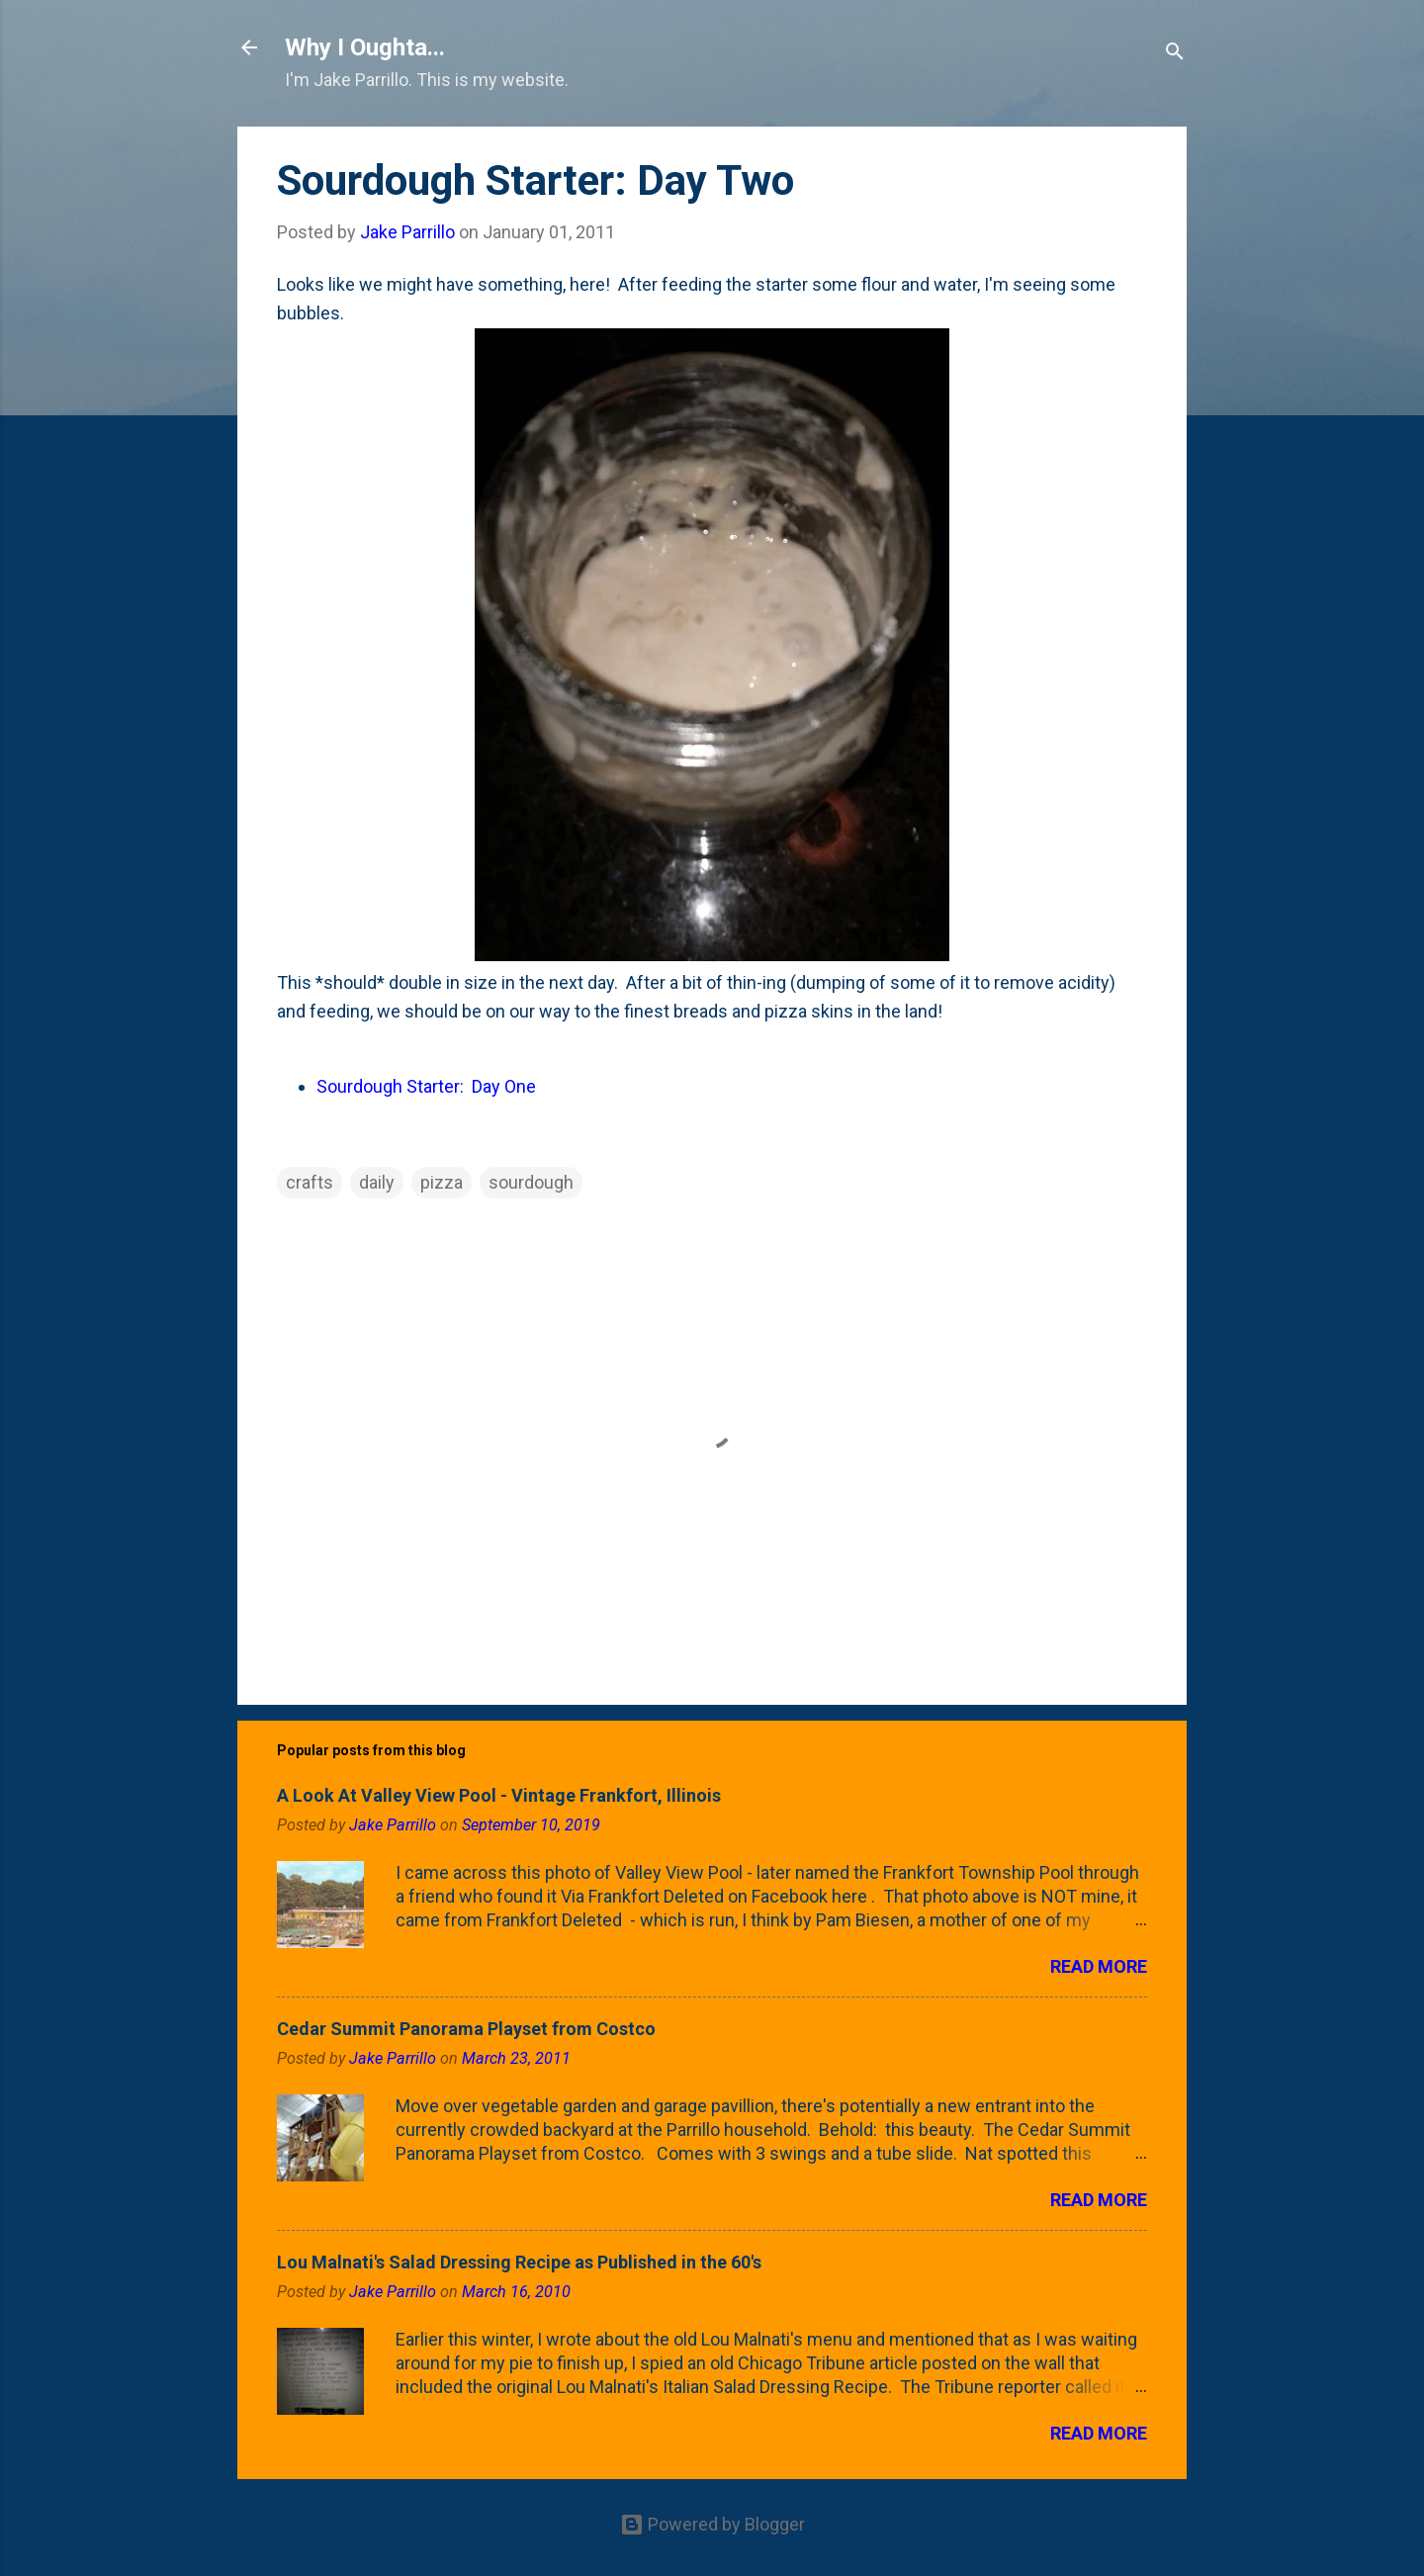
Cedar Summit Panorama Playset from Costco (466, 2028)
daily (377, 1182)
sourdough (531, 1182)
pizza (441, 1182)
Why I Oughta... (365, 47)
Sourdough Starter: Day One (426, 1086)
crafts (309, 1182)
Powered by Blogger (712, 2524)
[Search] (1175, 54)
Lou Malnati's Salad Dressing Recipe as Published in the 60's (519, 2262)
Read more (1098, 1966)
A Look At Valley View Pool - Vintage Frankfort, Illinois (499, 1795)
